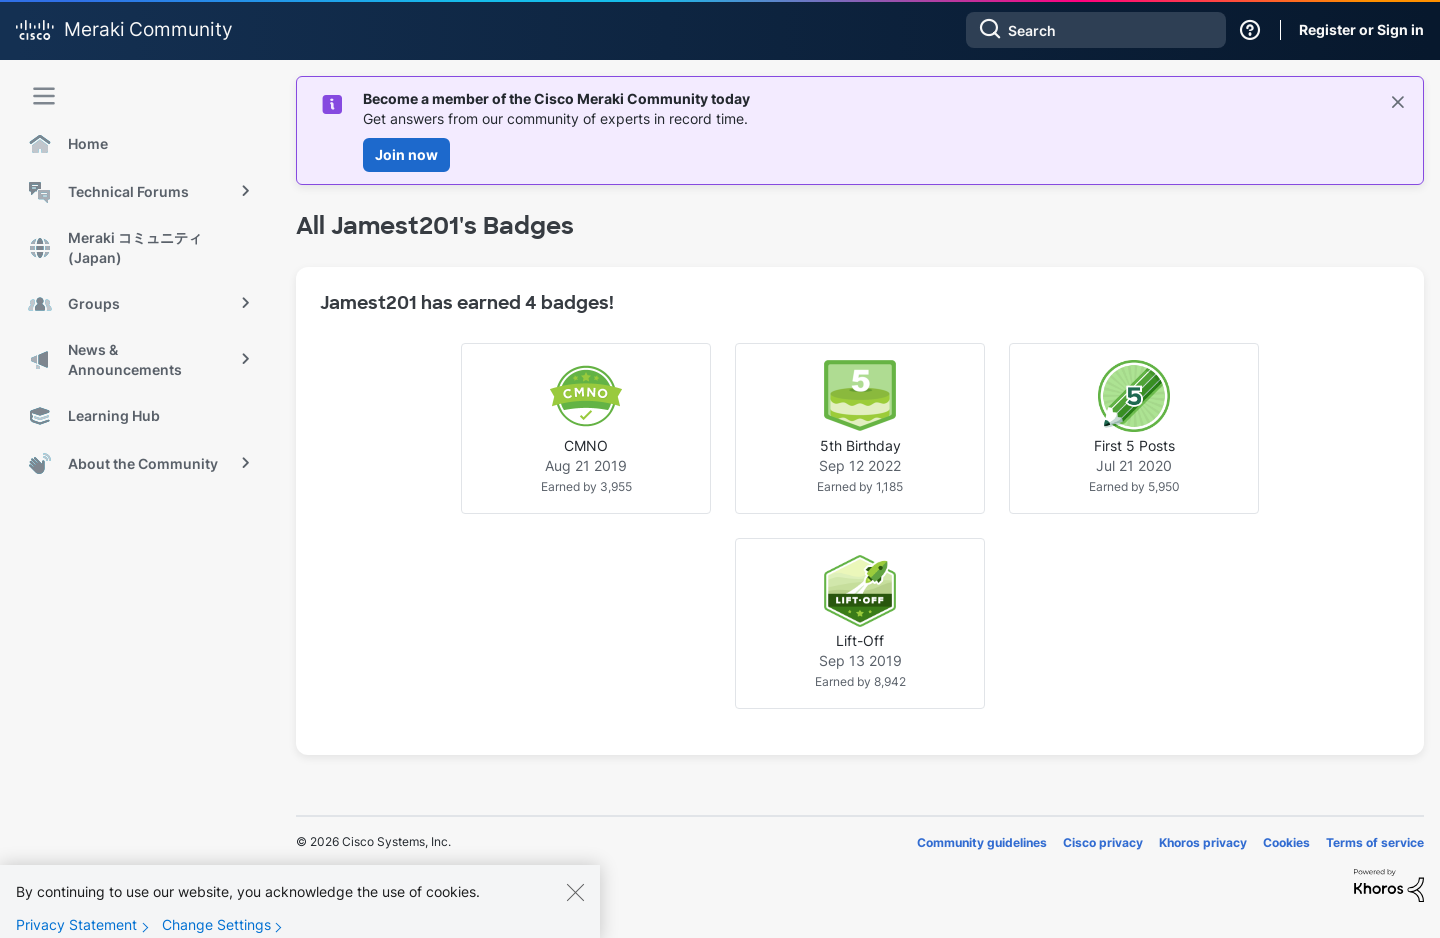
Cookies (1286, 842)
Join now (406, 154)
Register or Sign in (1361, 29)
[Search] (1096, 30)
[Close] (575, 906)
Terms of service (1375, 842)
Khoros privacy (1203, 842)
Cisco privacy (1103, 842)
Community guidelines (982, 842)
